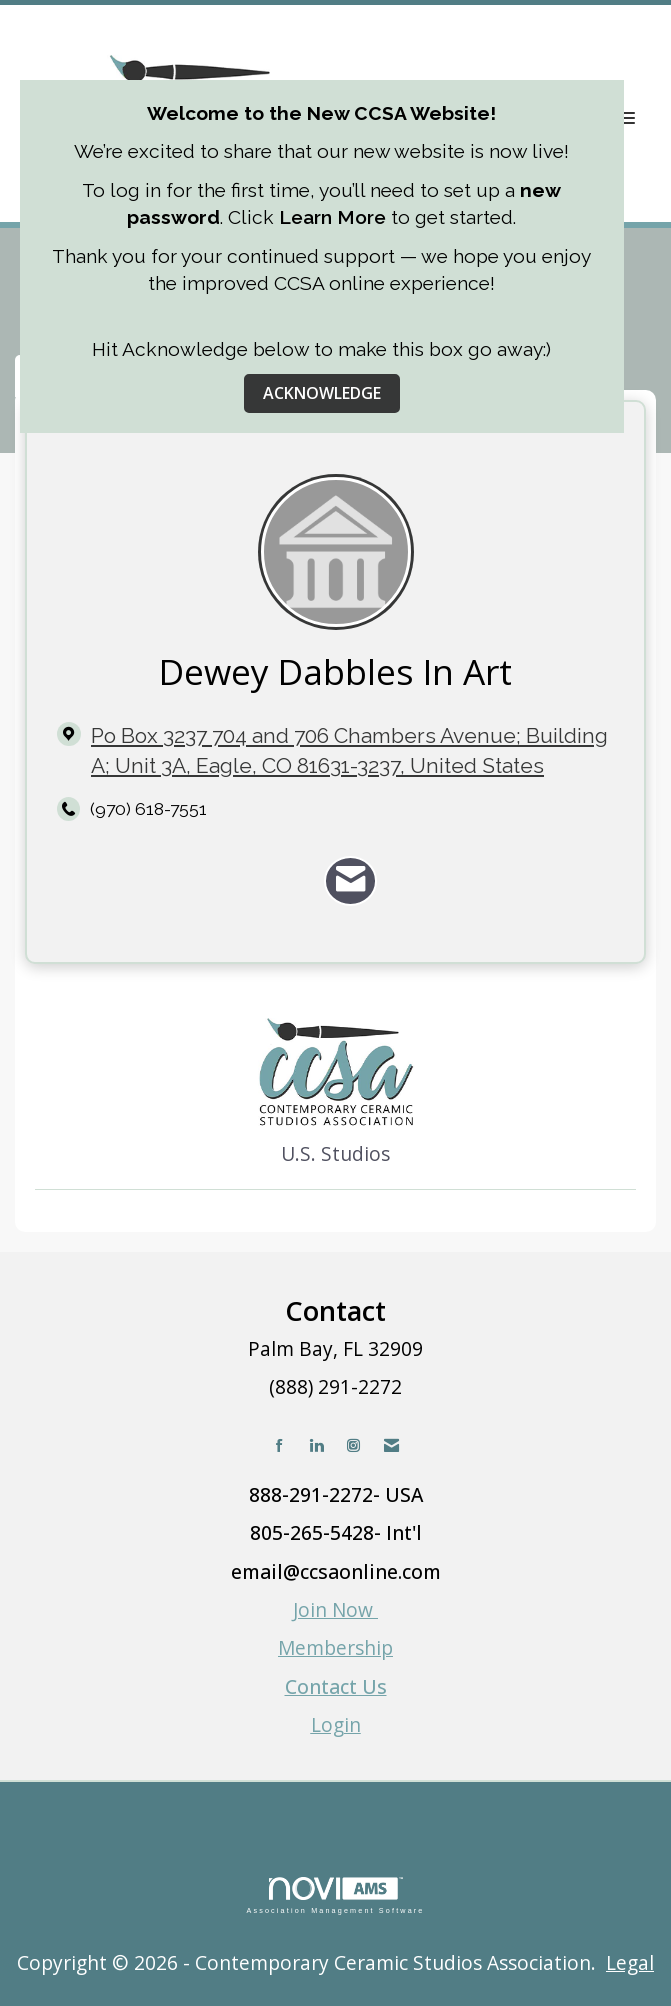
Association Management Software (335, 1895)
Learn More (332, 217)
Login (336, 1724)
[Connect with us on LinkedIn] (316, 1445)
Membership (335, 1647)
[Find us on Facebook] (279, 1445)
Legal (630, 1962)
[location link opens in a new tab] (352, 751)
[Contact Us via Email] (391, 1445)
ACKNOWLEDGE (322, 393)
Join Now (335, 1609)
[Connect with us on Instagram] (353, 1445)
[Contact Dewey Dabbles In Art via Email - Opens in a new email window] (350, 880)
